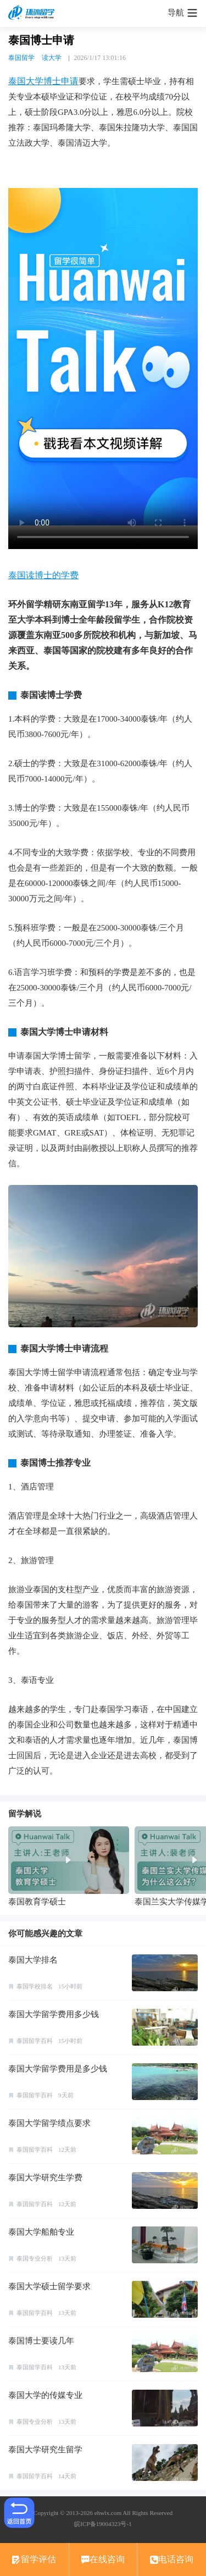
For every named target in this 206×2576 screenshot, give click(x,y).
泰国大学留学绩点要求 (49, 2123)
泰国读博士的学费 (43, 575)
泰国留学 (21, 58)
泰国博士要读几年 (41, 2340)
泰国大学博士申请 (43, 81)
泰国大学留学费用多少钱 (53, 2014)
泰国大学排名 (33, 1959)
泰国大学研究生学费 (45, 2177)
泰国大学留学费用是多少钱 (57, 2068)
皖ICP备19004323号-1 (102, 2523)
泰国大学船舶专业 (41, 2232)
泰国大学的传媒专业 (45, 2395)
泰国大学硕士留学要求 (49, 2286)
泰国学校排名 (34, 1986)
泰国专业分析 (34, 2258)
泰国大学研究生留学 (45, 2449)
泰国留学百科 (34, 2040)
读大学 (52, 58)
